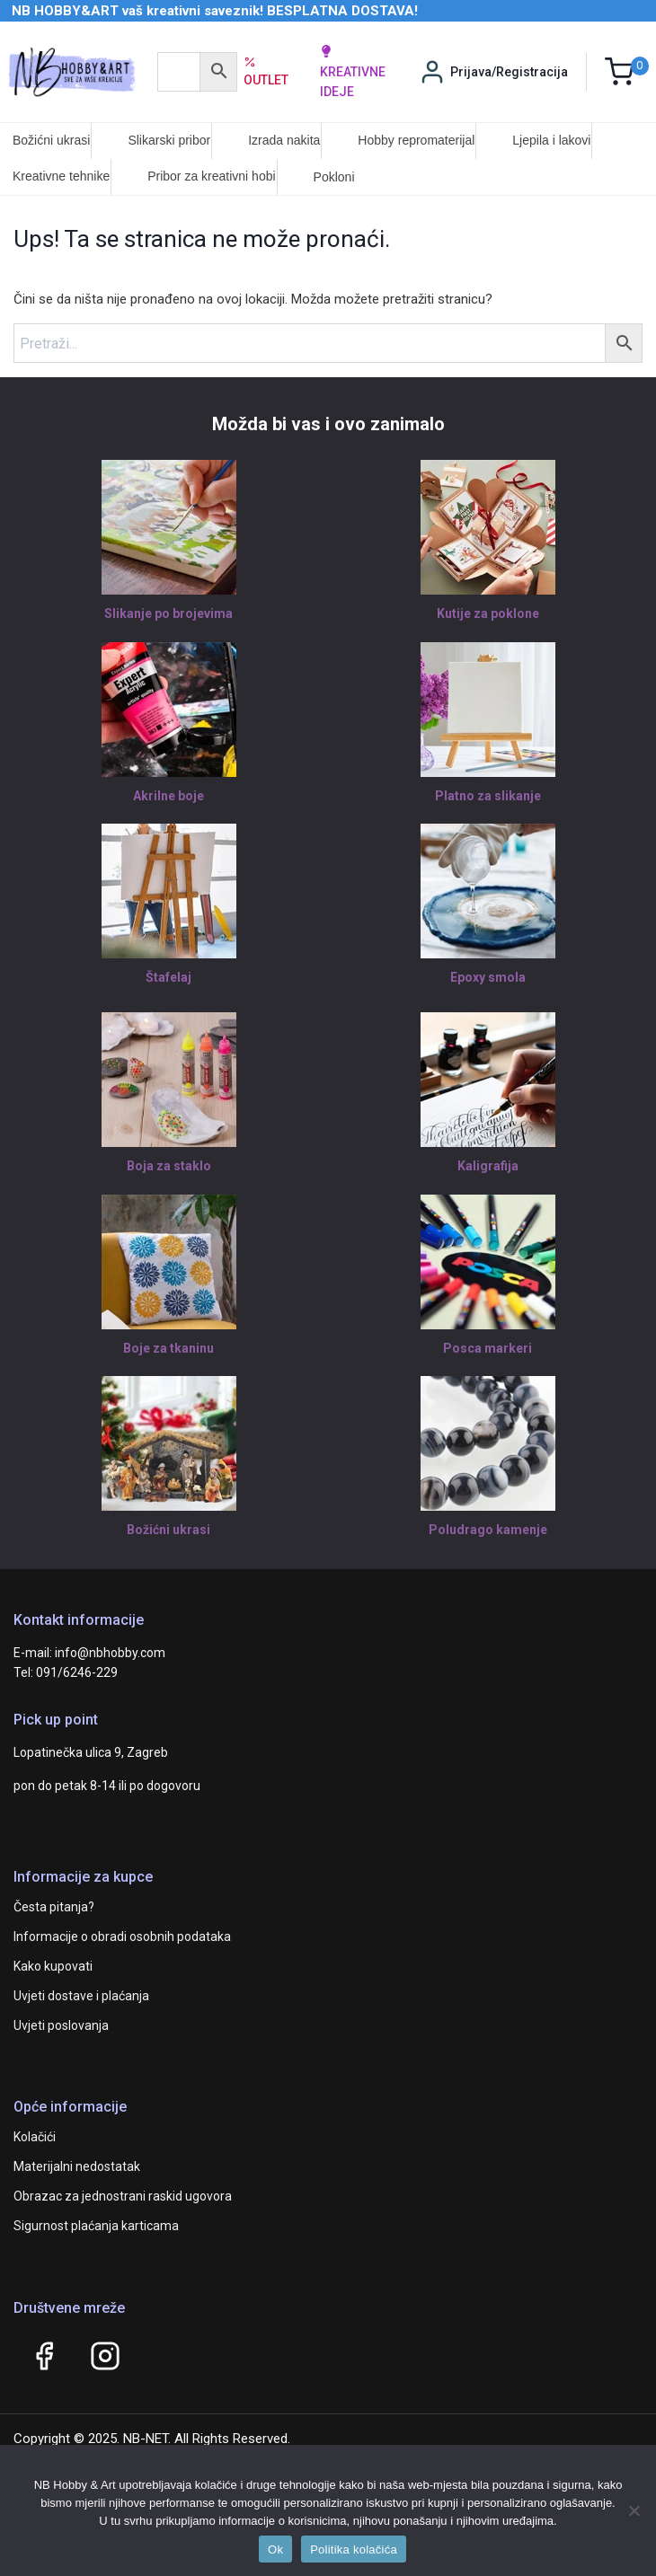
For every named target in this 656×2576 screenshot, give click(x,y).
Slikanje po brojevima (168, 613)
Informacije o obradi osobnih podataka (122, 1936)
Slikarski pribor (169, 140)
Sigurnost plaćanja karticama (96, 2226)
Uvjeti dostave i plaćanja (81, 1996)
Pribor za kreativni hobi (211, 176)
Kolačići (34, 2137)
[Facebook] (44, 2355)
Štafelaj (168, 977)
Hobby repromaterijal (416, 140)
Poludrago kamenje (488, 1529)
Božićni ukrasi (51, 140)
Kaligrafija (488, 1166)
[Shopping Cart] (627, 71)
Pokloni (334, 177)
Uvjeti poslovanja (61, 2025)
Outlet (266, 71)
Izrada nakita (284, 140)
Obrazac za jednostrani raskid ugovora (122, 2196)
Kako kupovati (53, 1966)
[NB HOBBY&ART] (71, 72)
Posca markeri (487, 1348)
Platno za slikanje (488, 796)
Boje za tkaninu (168, 1348)
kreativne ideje (353, 71)
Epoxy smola (488, 977)
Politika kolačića (353, 2549)
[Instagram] (105, 2355)
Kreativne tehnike (61, 176)
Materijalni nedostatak (76, 2166)
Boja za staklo (169, 1166)
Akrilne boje (168, 796)
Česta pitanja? (53, 1907)
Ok (275, 2549)
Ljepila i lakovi (551, 140)
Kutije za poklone (488, 613)
